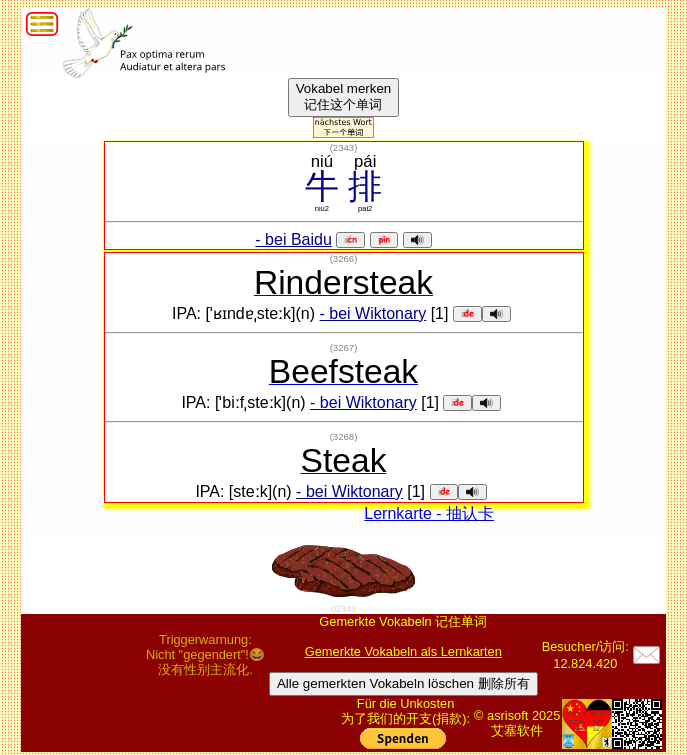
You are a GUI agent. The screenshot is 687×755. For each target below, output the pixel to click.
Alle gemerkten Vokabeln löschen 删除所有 (403, 683)
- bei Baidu (293, 239)
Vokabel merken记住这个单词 (344, 96)
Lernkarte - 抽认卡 (429, 513)
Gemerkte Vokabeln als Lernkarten (403, 651)
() (344, 147)
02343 (343, 609)
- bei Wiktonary (373, 313)
